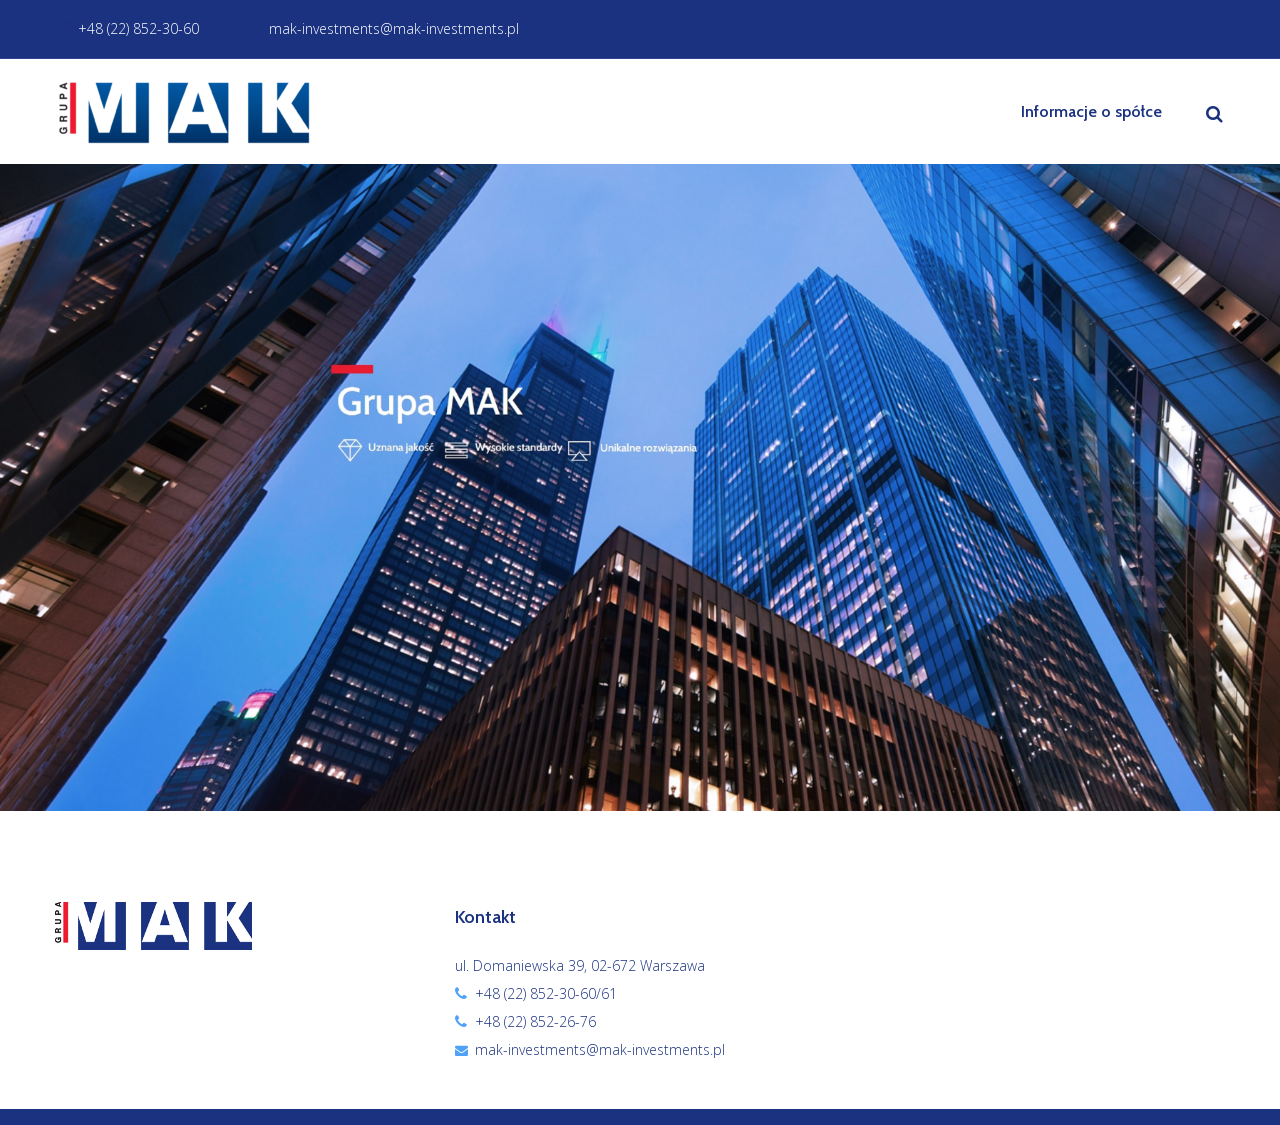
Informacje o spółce (1091, 111)
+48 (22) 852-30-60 (127, 28)
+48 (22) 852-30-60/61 (546, 993)
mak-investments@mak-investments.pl (382, 28)
